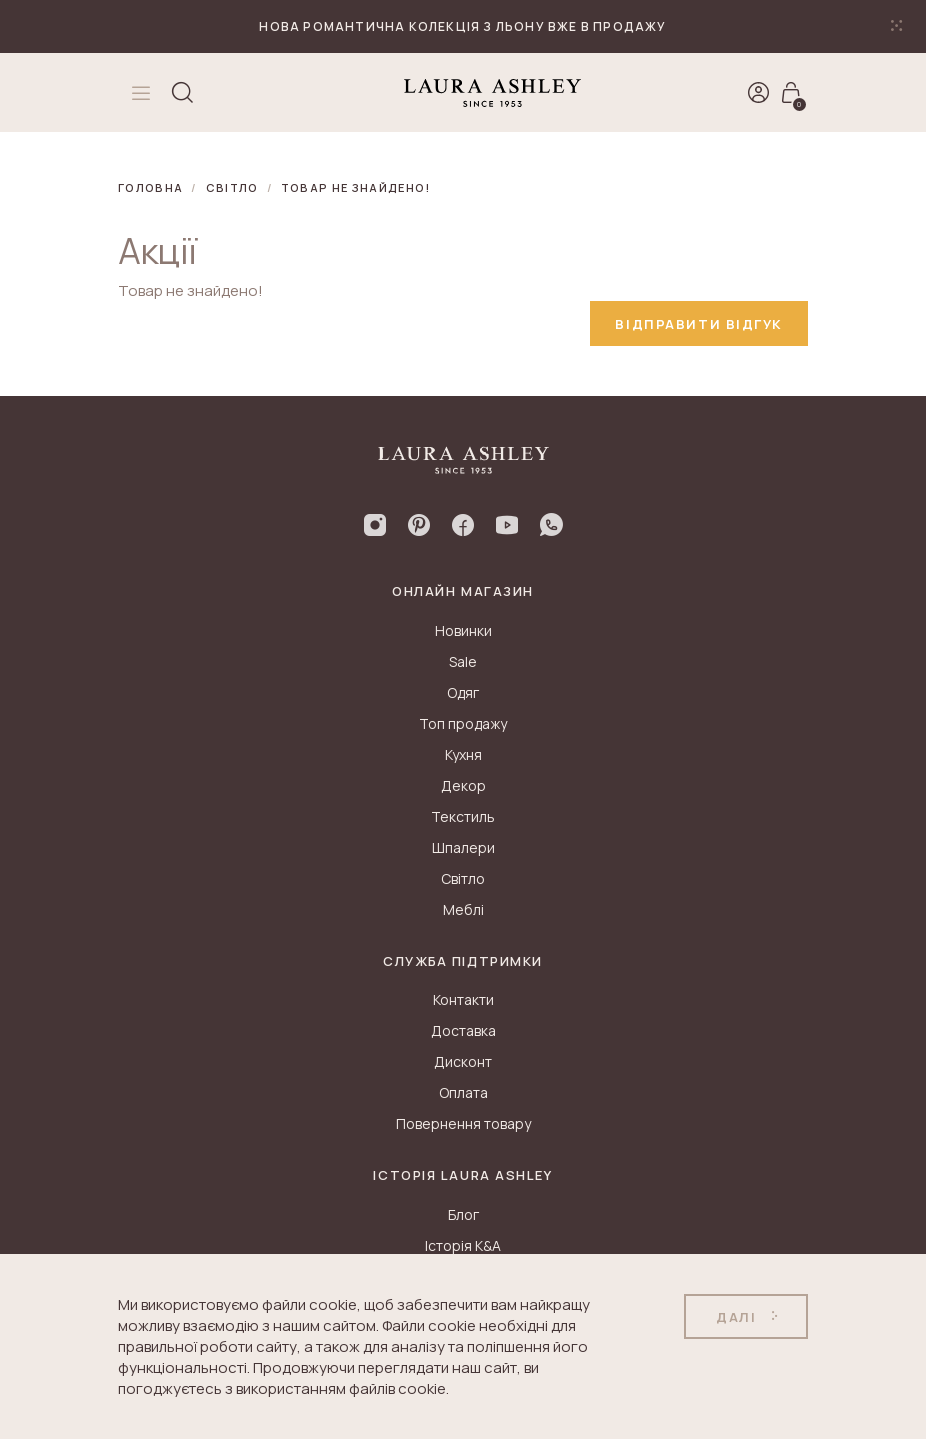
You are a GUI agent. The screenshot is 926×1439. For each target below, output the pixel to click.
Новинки (463, 630)
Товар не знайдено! (356, 187)
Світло (232, 187)
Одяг (463, 692)
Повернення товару (463, 1123)
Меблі (463, 909)
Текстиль (463, 816)
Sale (463, 661)
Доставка (463, 1030)
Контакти (463, 999)
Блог (463, 1214)
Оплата (463, 1092)
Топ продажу (463, 723)
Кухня (463, 754)
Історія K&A (463, 1245)
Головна (150, 187)
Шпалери (463, 847)
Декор (463, 785)
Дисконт (463, 1061)
